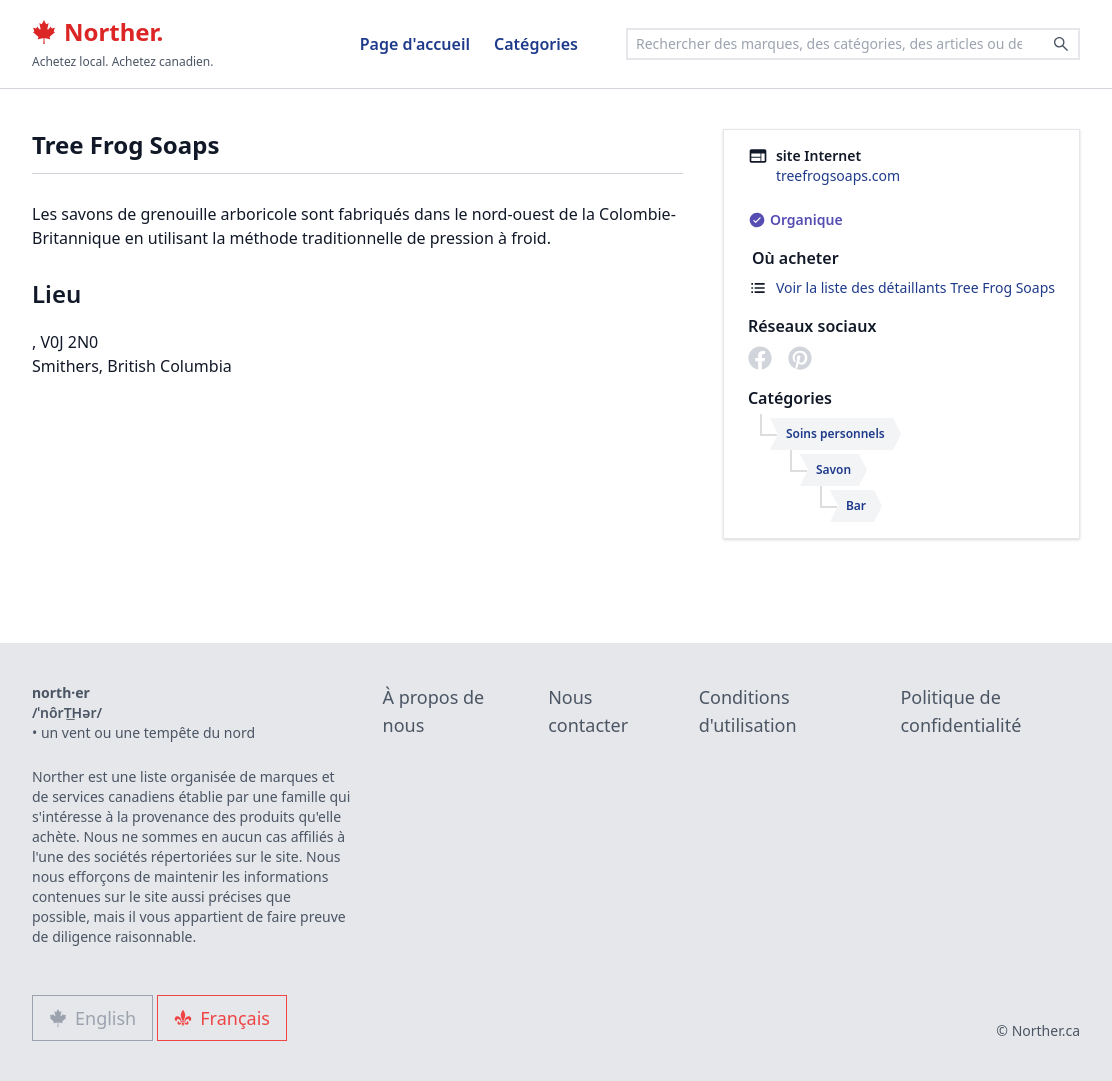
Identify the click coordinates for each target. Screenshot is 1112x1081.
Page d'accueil (415, 44)
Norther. (97, 32)
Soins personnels (835, 433)
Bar (856, 505)
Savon (833, 469)
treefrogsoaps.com (838, 175)
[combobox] (853, 44)
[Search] (1061, 44)
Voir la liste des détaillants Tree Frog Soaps (915, 287)
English (92, 1018)
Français (222, 1018)
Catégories (536, 44)
